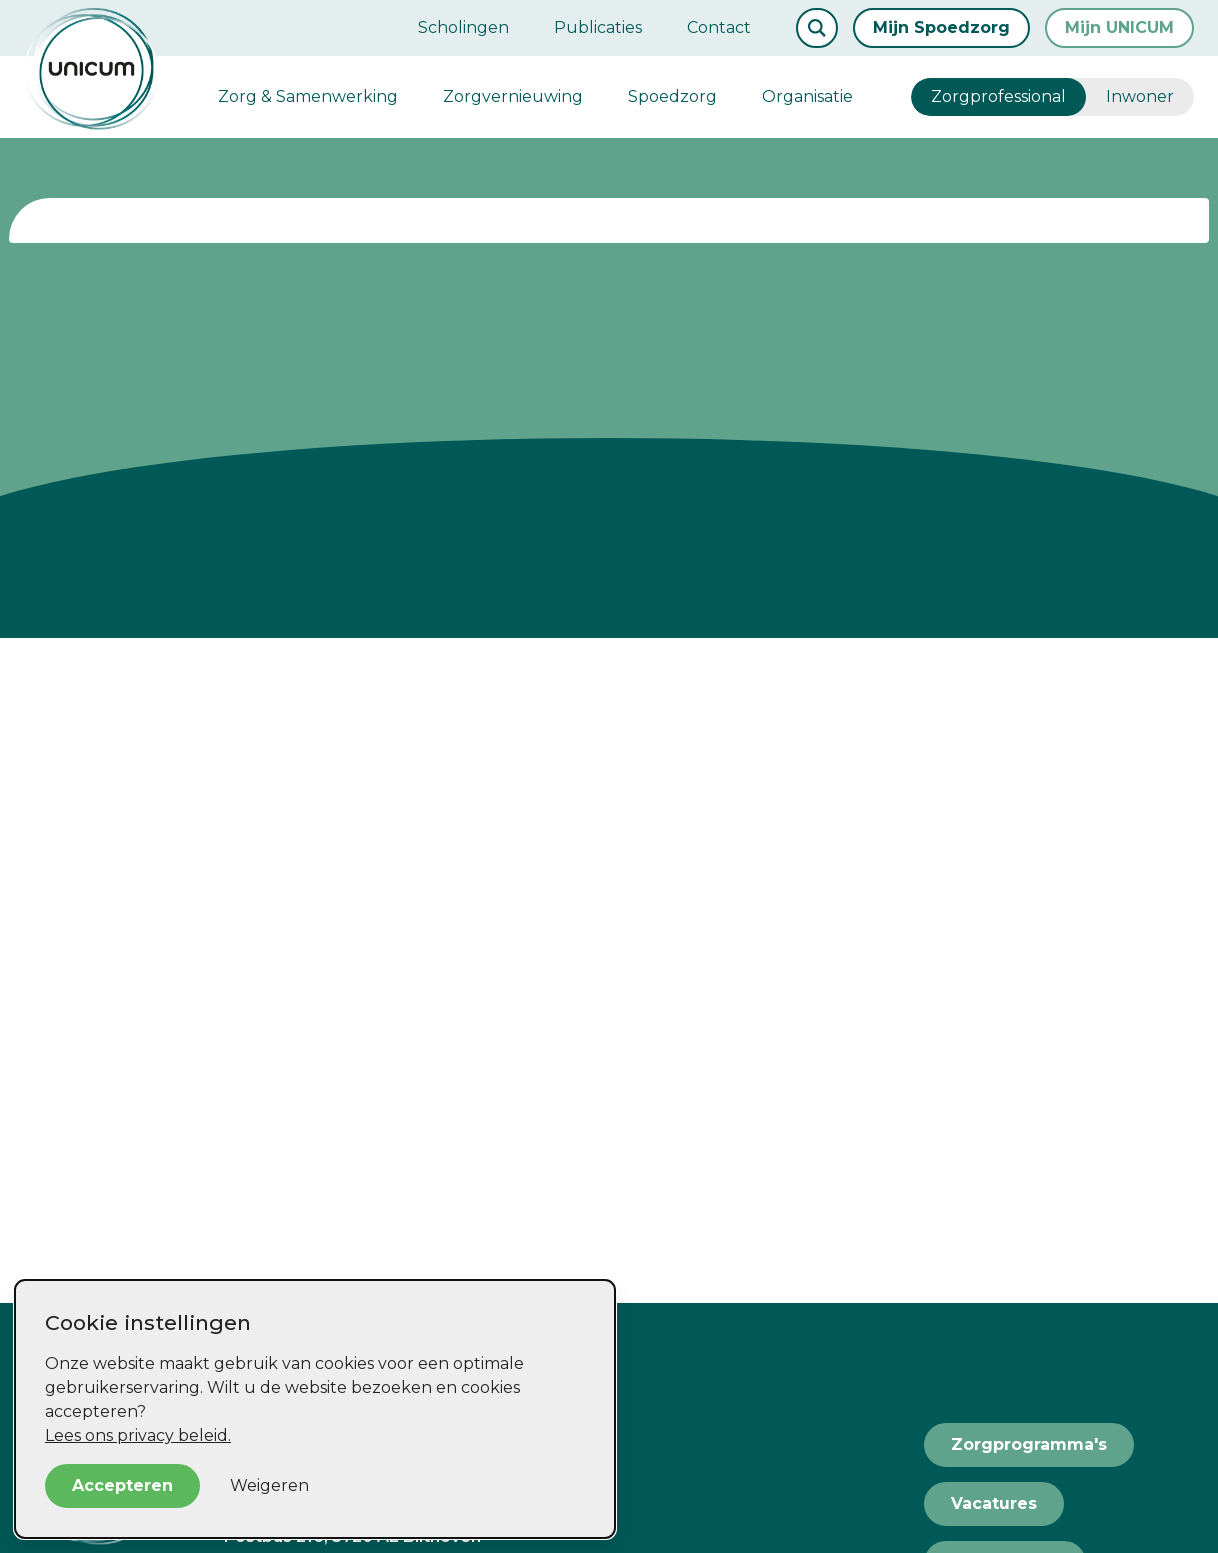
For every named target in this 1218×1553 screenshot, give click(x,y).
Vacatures (994, 1503)
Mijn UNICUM (1119, 27)
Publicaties (598, 27)
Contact (719, 27)
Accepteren (122, 1485)
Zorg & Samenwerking (308, 96)
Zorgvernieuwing (513, 96)
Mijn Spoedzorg (941, 27)
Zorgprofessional (998, 96)
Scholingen (463, 27)
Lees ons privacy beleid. (138, 1435)
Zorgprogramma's (1029, 1444)
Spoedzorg (672, 96)
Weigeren (269, 1485)
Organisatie (807, 96)
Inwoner (1140, 96)
